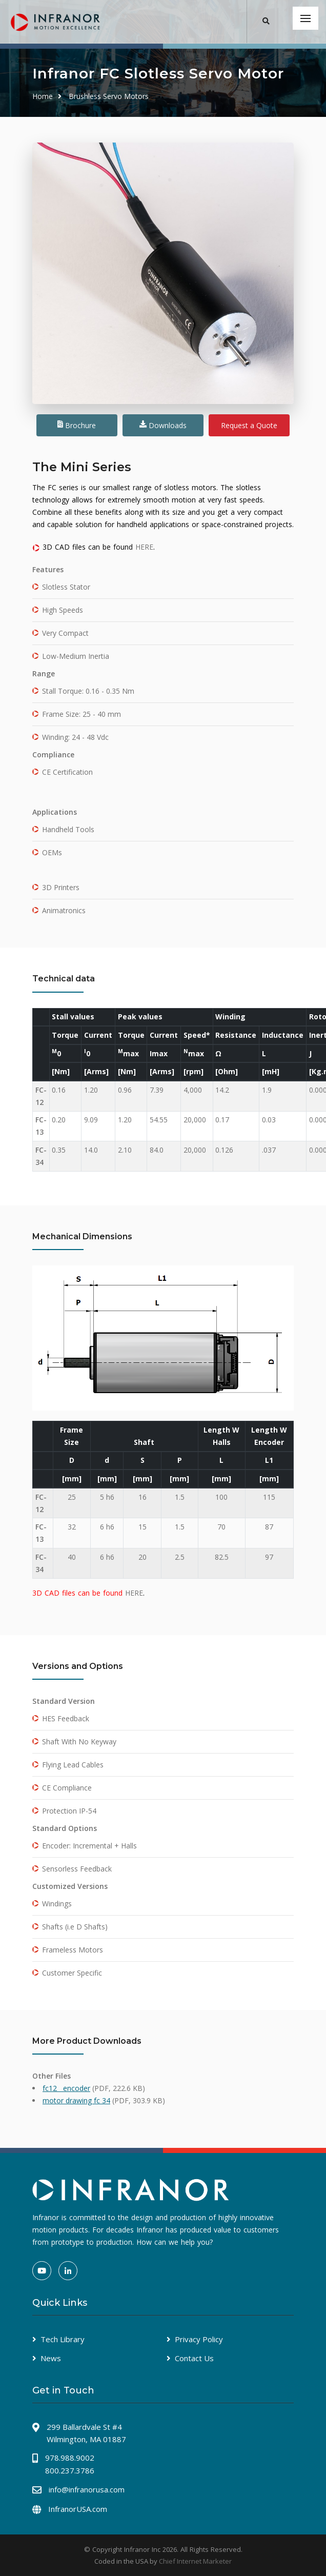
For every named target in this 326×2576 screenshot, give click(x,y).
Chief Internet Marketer (195, 2561)
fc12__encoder (66, 2088)
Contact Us (194, 2358)
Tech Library (62, 2339)
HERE (144, 547)
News (50, 2358)
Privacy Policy (199, 2339)
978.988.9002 (69, 2457)
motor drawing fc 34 (76, 2100)
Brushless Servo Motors (109, 96)
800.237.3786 (69, 2470)
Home (42, 96)
